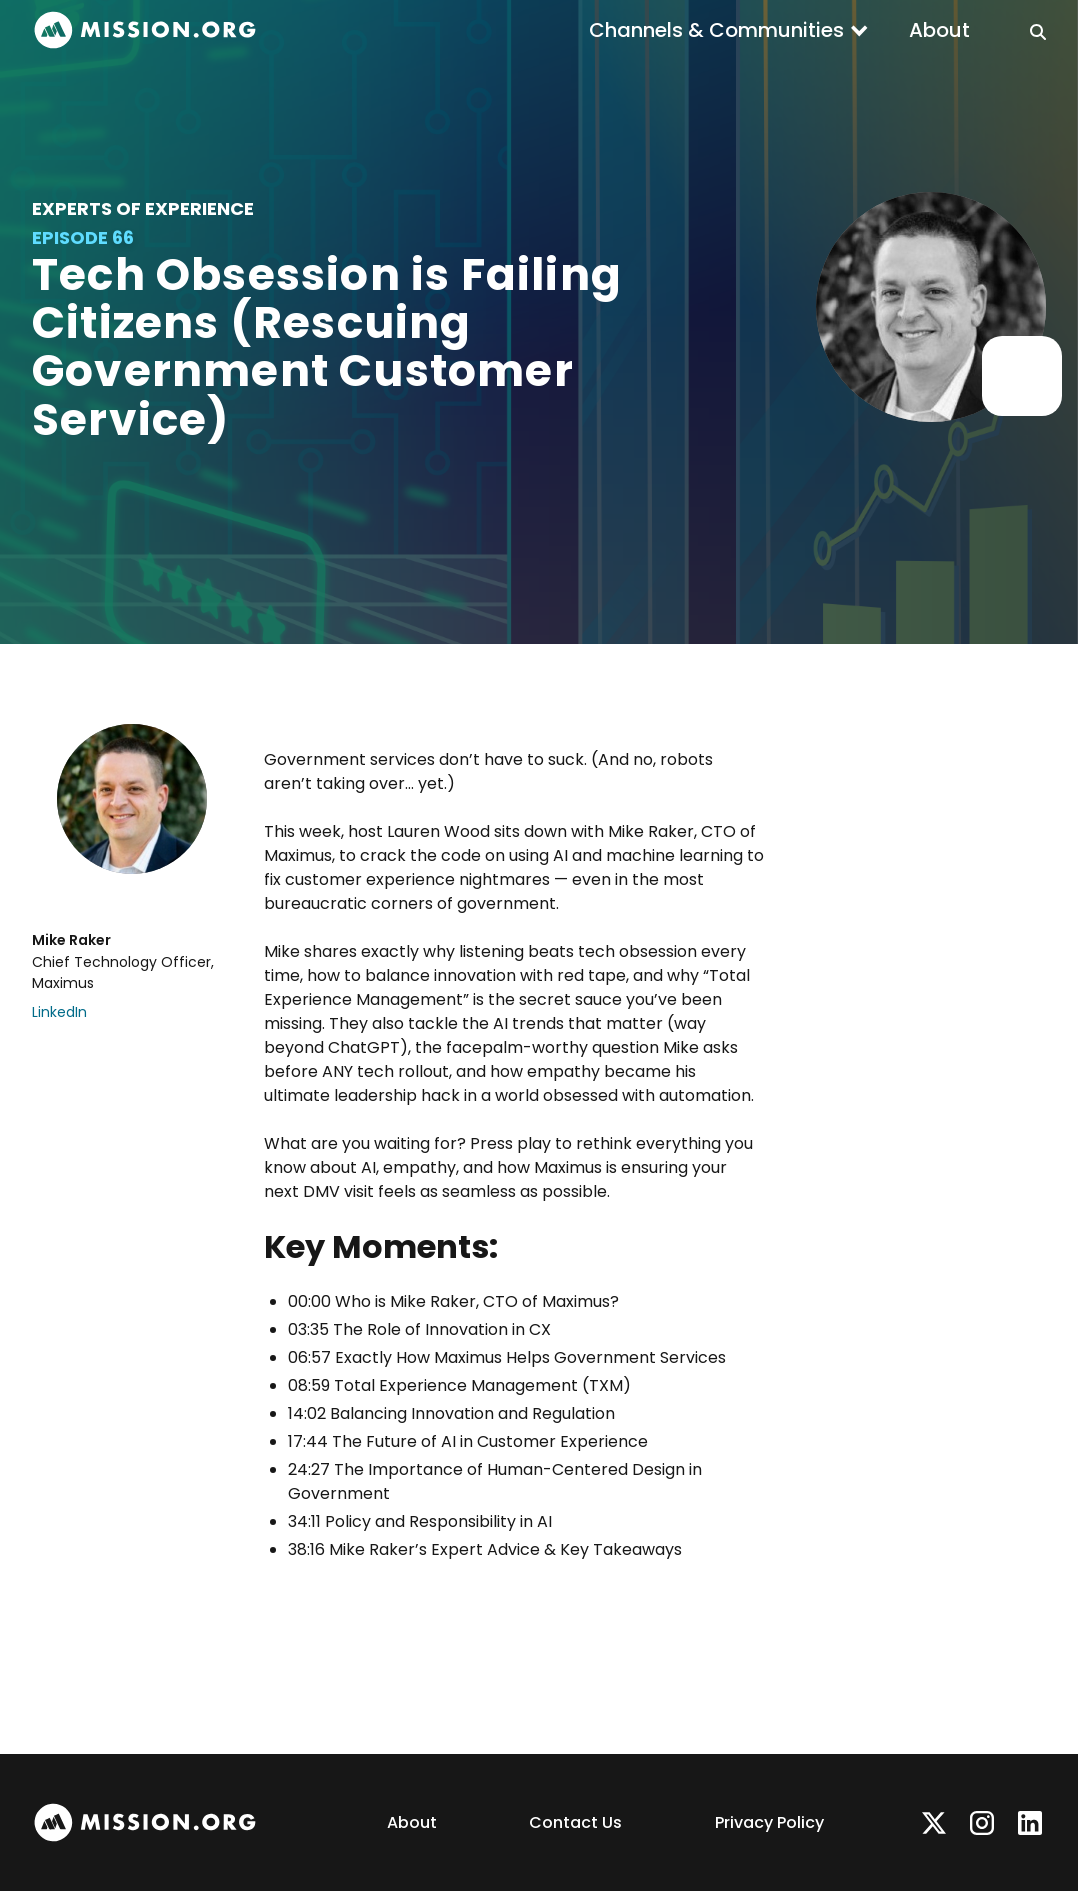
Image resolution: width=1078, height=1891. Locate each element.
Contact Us (575, 1822)
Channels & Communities (716, 30)
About (939, 30)
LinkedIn (59, 1012)
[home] (145, 30)
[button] (729, 30)
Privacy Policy (769, 1822)
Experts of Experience (143, 208)
